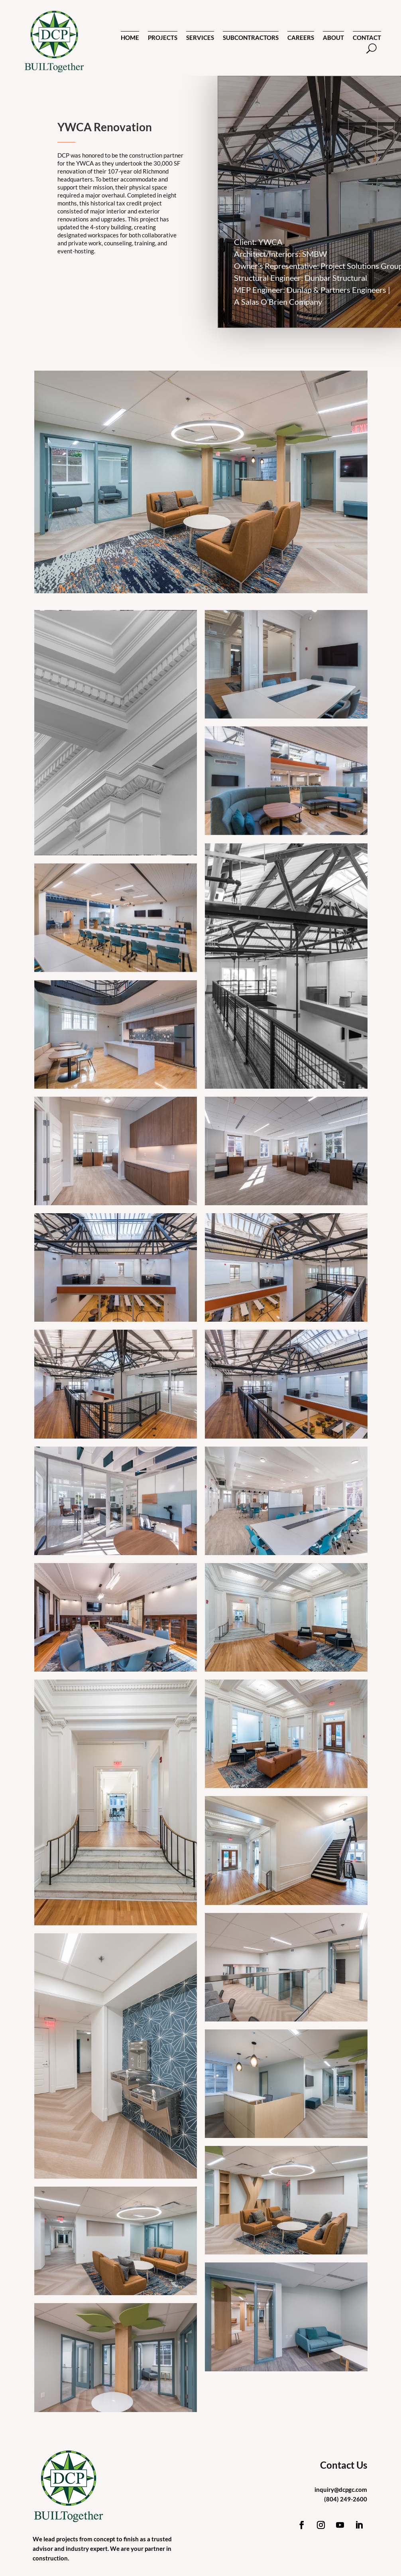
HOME (130, 37)
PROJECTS (162, 37)
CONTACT (367, 37)
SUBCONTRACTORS (251, 37)
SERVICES (200, 37)
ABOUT (333, 37)
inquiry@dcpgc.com (341, 2489)
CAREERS (300, 37)
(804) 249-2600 (345, 2499)
